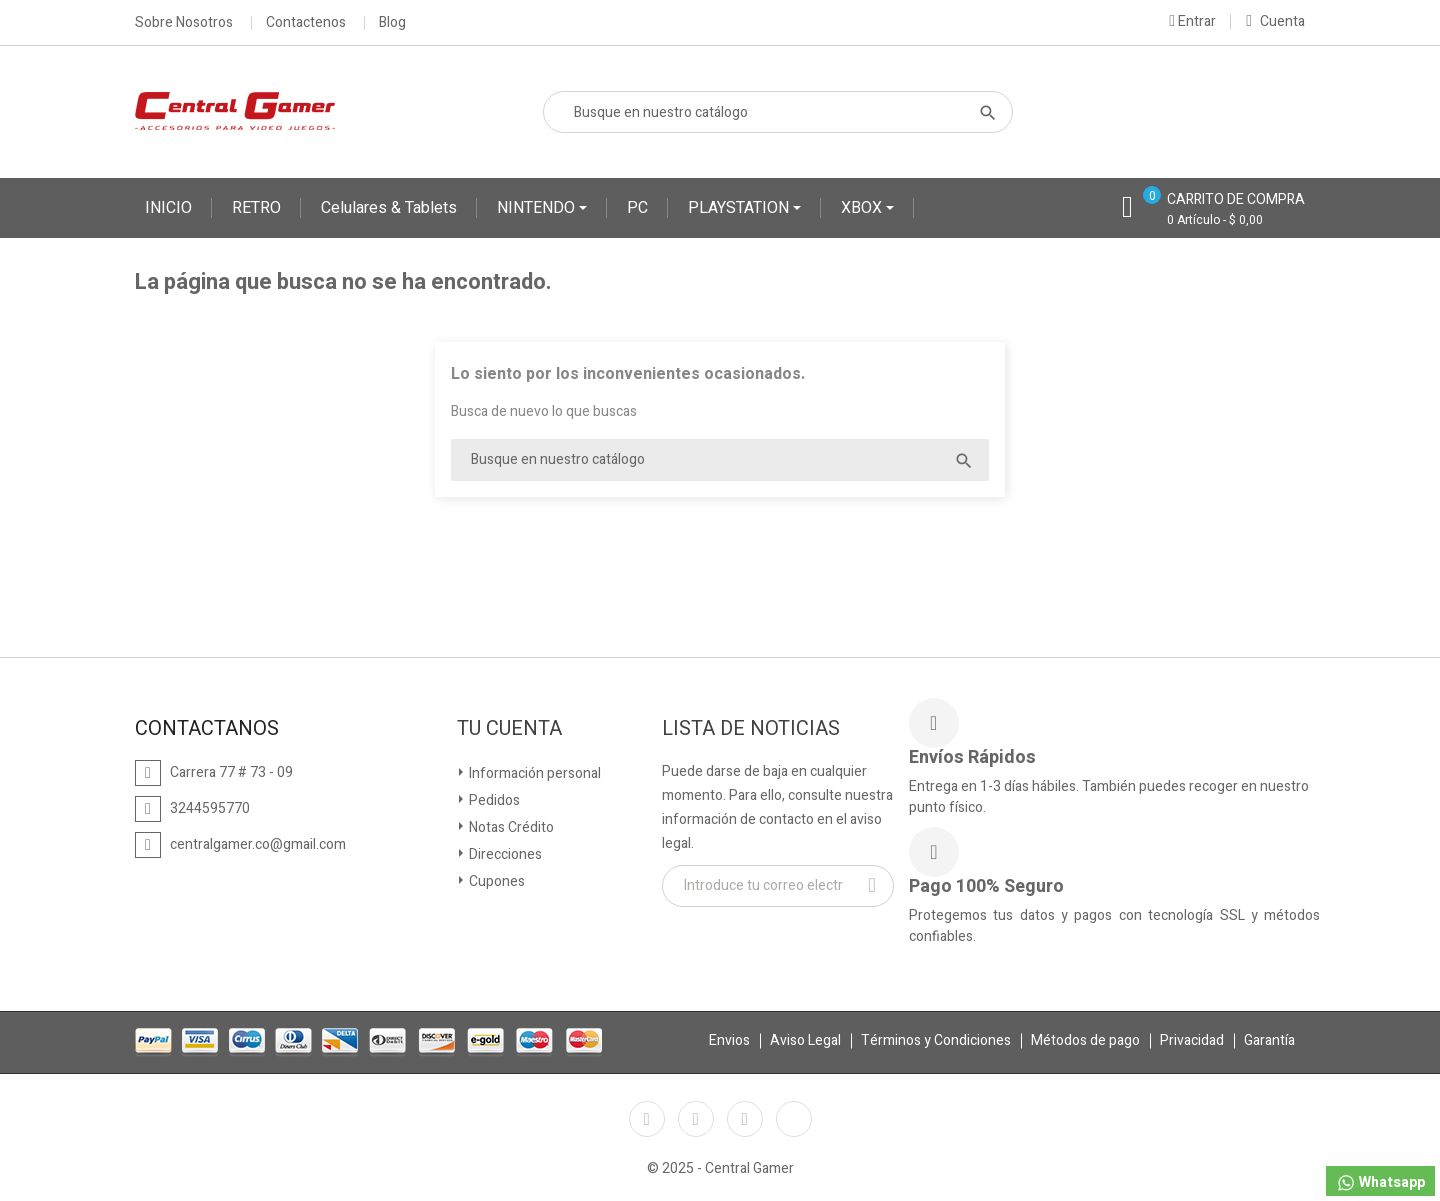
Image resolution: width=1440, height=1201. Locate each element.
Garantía (1269, 1040)
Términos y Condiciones (936, 1040)
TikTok (794, 1119)
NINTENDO (538, 208)
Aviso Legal (805, 1040)
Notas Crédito (510, 827)
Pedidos (493, 800)
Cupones (495, 881)
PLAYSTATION (740, 208)
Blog (392, 23)
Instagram (745, 1119)
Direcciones (504, 854)
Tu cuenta (509, 729)
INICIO (168, 208)
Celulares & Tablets (389, 208)
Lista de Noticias (751, 729)
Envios (729, 1040)
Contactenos (306, 23)
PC (637, 208)
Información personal (533, 773)
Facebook (647, 1119)
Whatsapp (1380, 1182)
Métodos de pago (1085, 1040)
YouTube (696, 1119)
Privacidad (1192, 1040)
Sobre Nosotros (184, 23)
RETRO (256, 208)
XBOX (863, 208)
